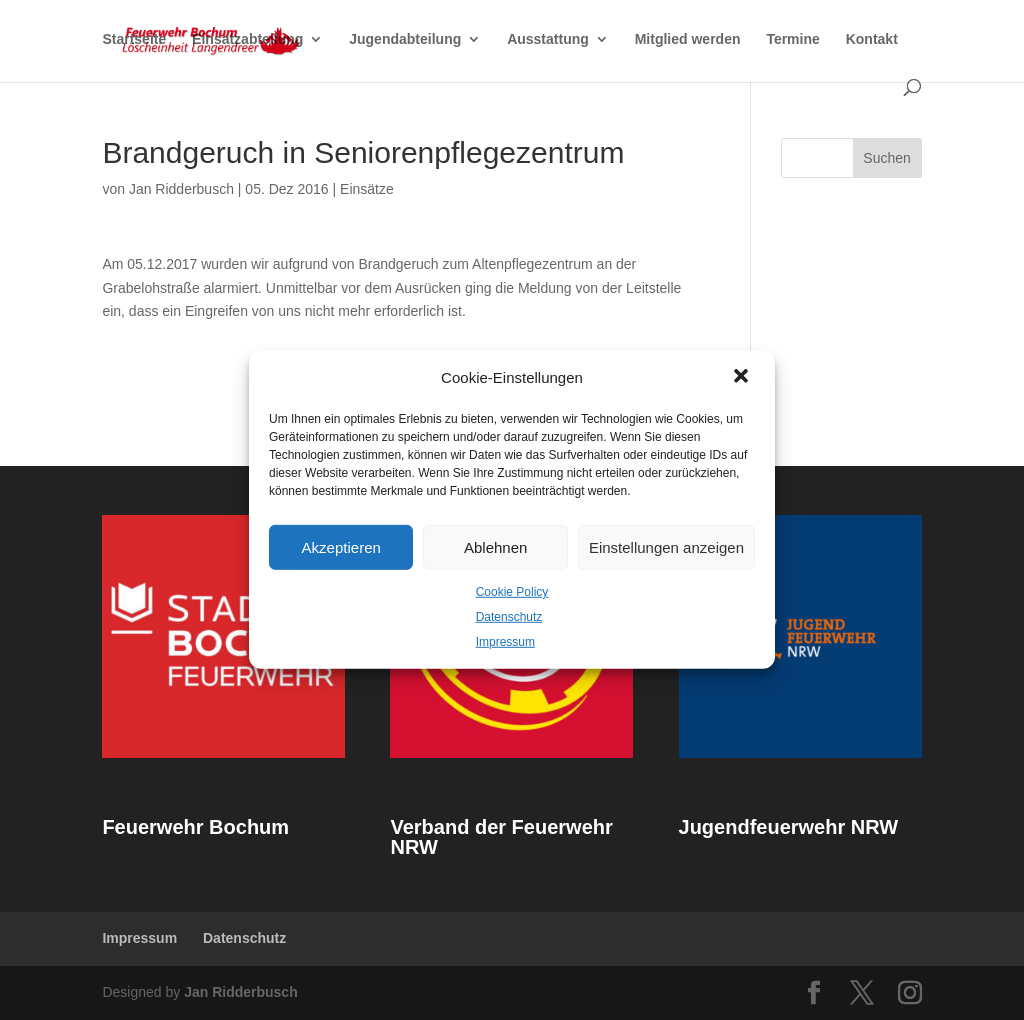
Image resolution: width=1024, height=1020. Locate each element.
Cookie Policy (512, 592)
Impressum (505, 641)
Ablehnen (495, 546)
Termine (792, 40)
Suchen (886, 158)
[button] (743, 378)
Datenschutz (509, 617)
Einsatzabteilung (247, 40)
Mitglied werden (688, 40)
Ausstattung (548, 40)
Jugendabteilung (405, 40)
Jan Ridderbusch (181, 189)
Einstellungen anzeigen (666, 546)
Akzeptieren (341, 546)
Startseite (134, 40)
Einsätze (367, 189)
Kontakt (872, 40)
